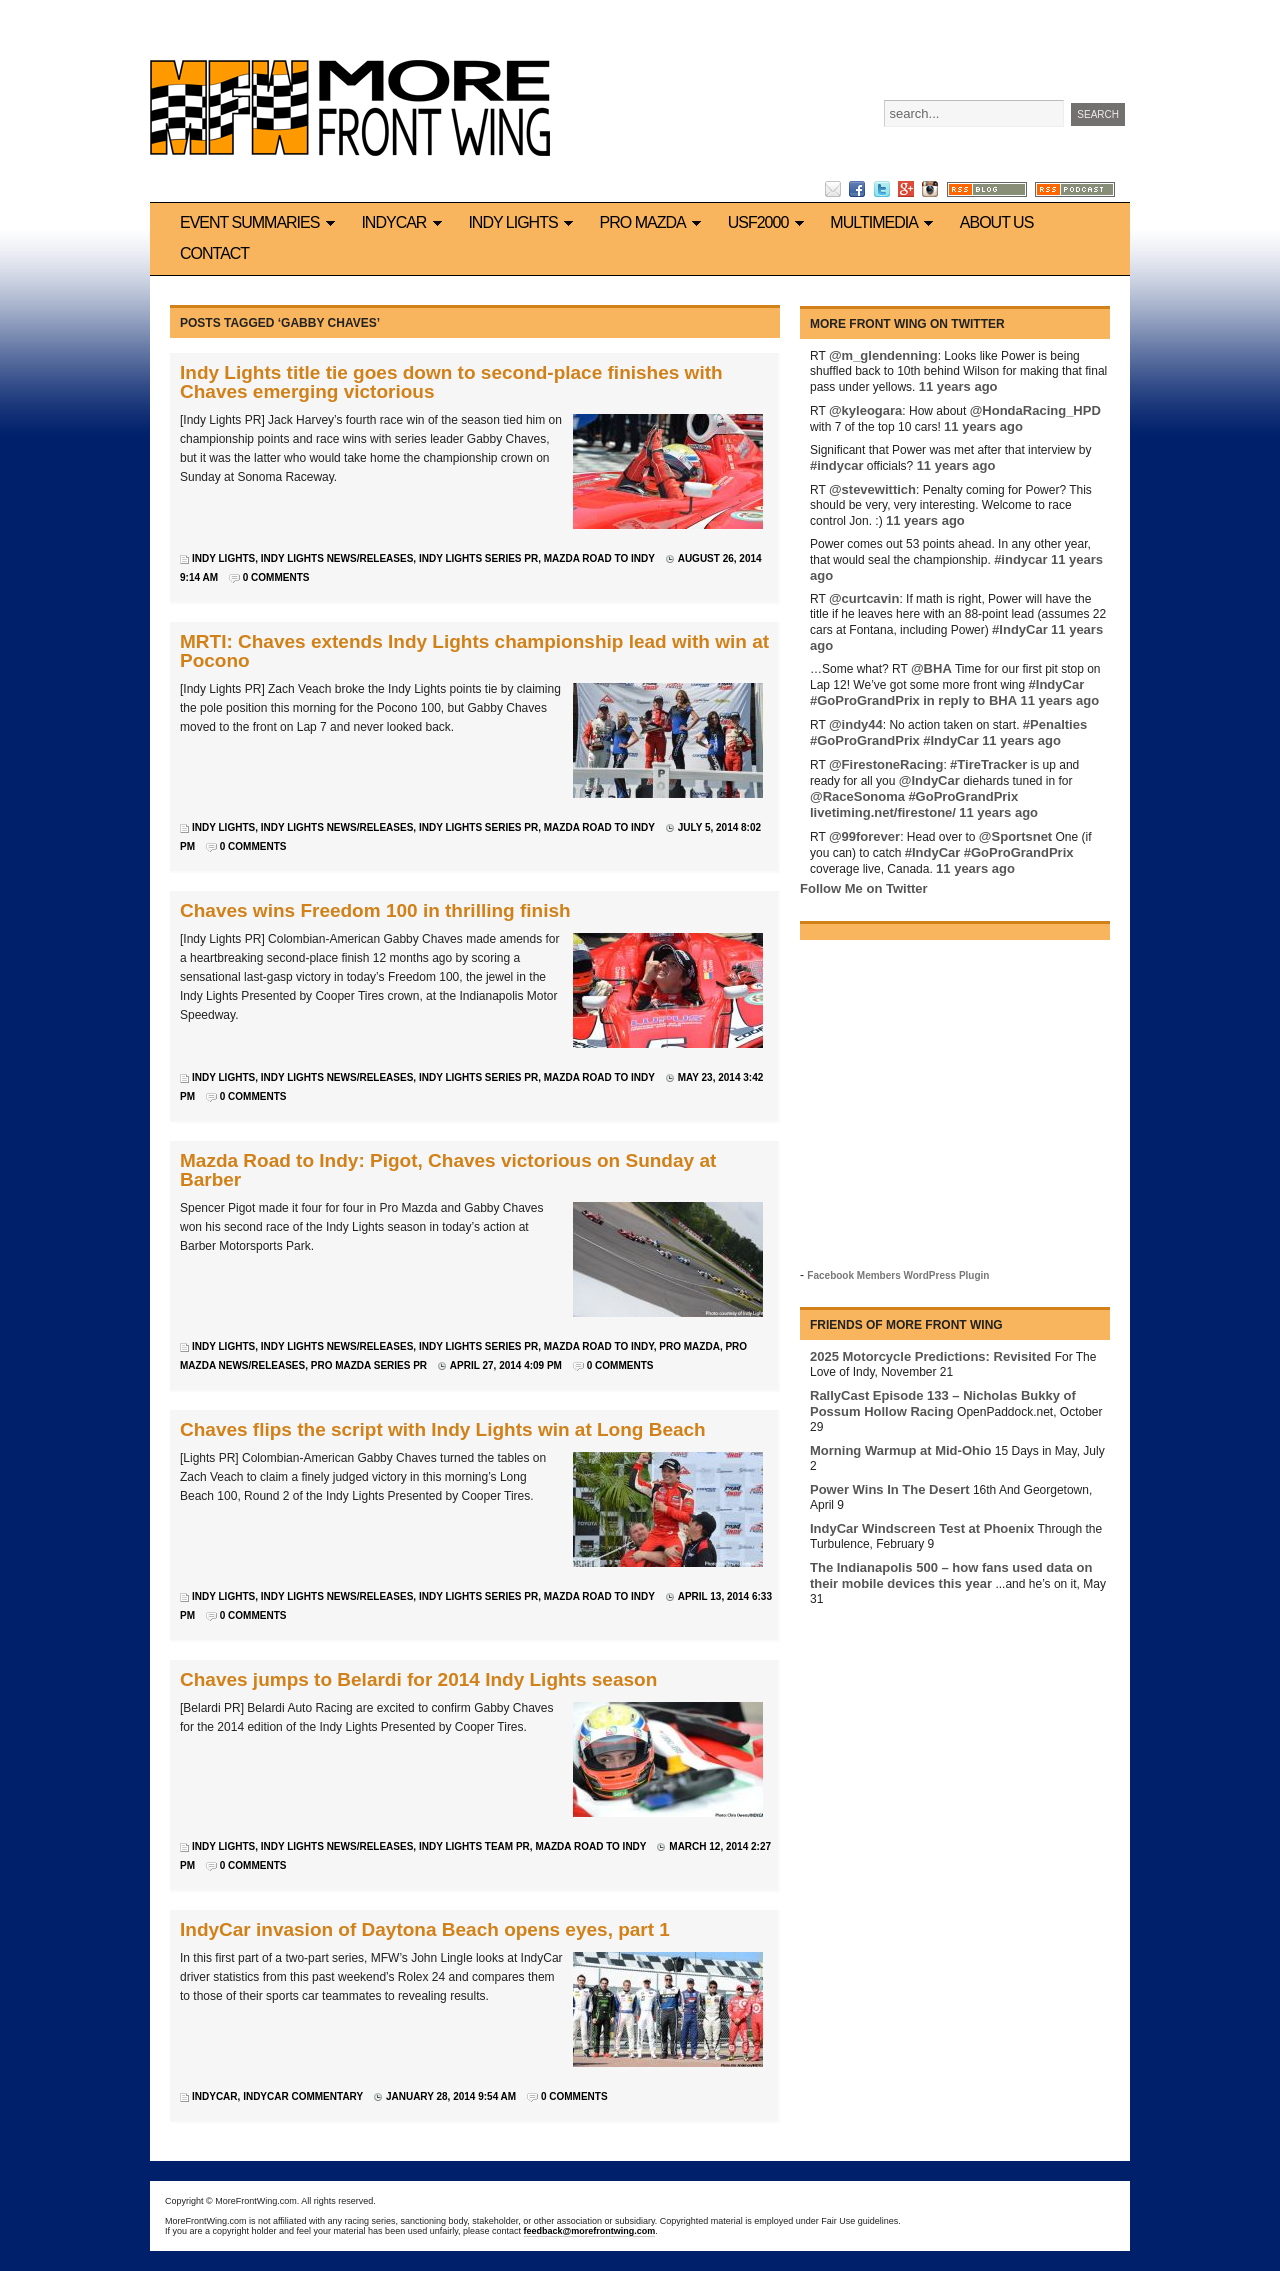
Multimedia (884, 222)
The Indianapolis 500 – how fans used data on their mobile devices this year (951, 1575)
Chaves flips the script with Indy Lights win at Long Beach (443, 1429)
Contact (214, 253)
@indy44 (856, 724)
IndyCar (404, 222)
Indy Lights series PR (478, 558)
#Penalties (1055, 724)
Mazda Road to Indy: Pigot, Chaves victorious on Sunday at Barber (448, 1170)
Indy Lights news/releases (337, 558)
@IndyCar (929, 780)
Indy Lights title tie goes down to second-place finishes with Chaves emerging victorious (451, 382)
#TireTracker (988, 764)
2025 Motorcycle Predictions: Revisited (930, 1356)
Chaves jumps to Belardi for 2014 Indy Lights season (418, 1679)
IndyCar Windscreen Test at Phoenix (922, 1528)
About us (997, 222)
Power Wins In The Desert (890, 1489)
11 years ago (958, 386)
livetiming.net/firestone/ (883, 812)
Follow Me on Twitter (864, 888)
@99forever (864, 836)
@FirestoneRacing (886, 764)
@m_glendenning (883, 355)
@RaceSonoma (857, 796)
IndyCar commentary (303, 2096)
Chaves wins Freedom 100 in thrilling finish (375, 910)
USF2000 (769, 222)
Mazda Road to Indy (599, 558)
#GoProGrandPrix (865, 700)
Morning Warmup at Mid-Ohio (901, 1450)
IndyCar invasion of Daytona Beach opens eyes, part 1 (425, 1929)
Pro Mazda (654, 222)
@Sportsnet (1015, 836)
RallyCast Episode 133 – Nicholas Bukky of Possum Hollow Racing (943, 1403)
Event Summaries (260, 222)
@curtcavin (864, 598)
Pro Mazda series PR (369, 1365)
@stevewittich (872, 489)
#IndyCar (1020, 629)
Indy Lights (523, 222)
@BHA (931, 668)
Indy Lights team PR (474, 1846)
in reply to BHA (970, 700)
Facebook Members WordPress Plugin (898, 1275)
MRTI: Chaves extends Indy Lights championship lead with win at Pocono (474, 651)
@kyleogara (865, 410)
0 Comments (276, 577)
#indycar (836, 465)
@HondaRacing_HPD (1035, 410)
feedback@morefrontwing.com (590, 2231)
